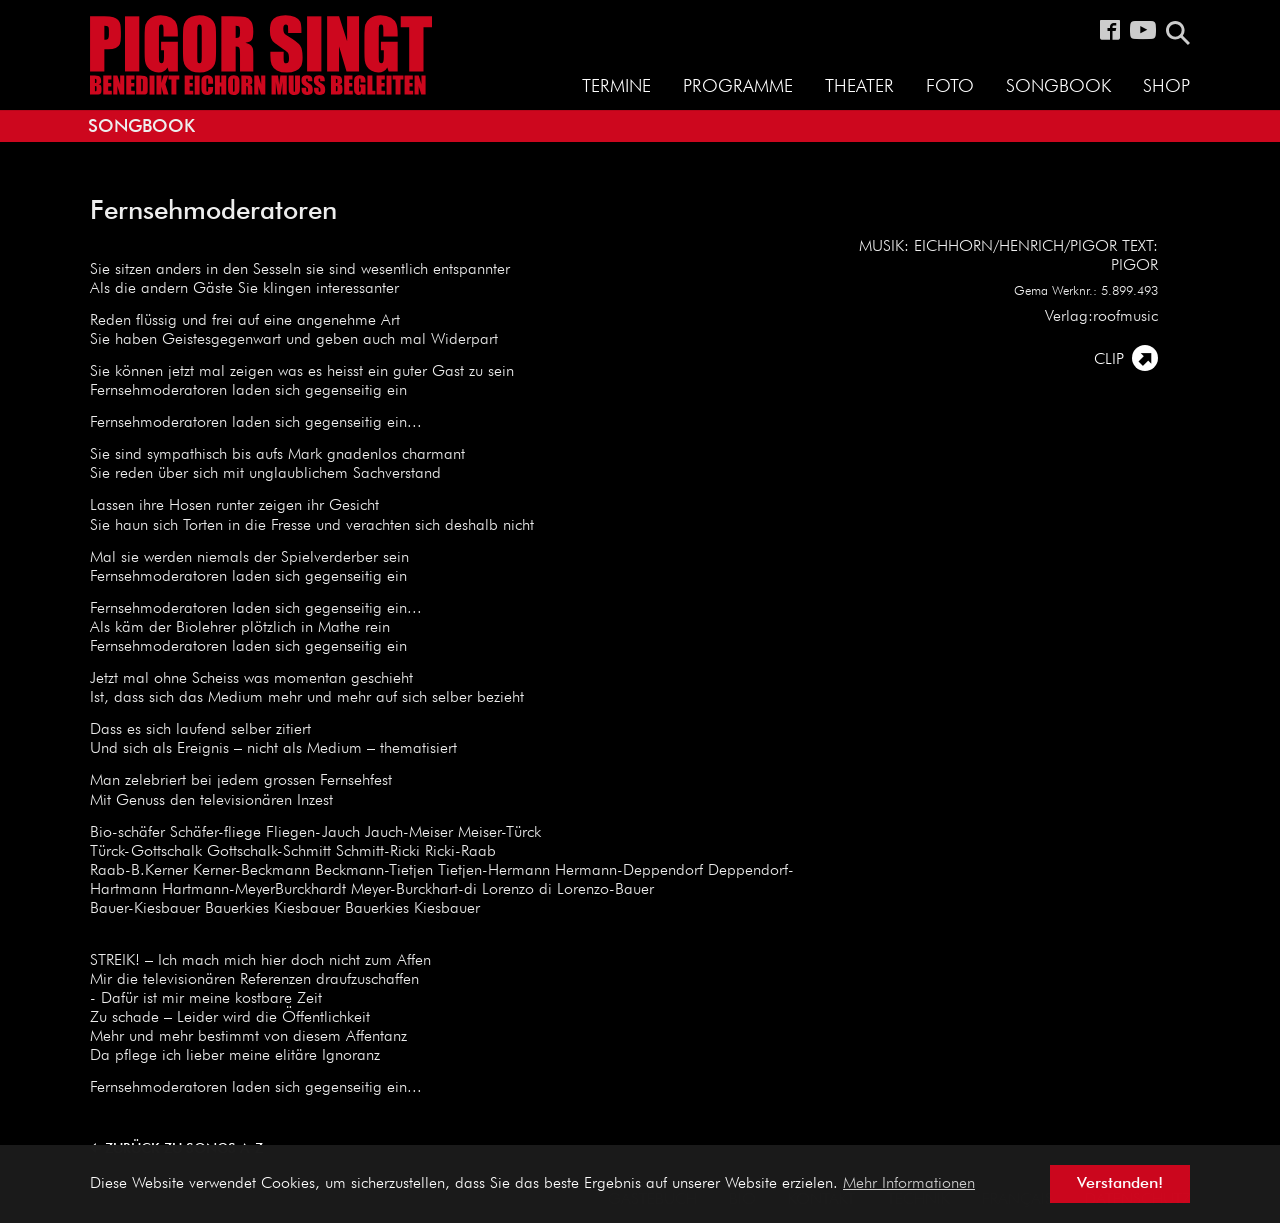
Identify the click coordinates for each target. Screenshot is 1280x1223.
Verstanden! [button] (1120, 1184)
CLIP (1109, 360)
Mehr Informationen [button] (909, 1184)
